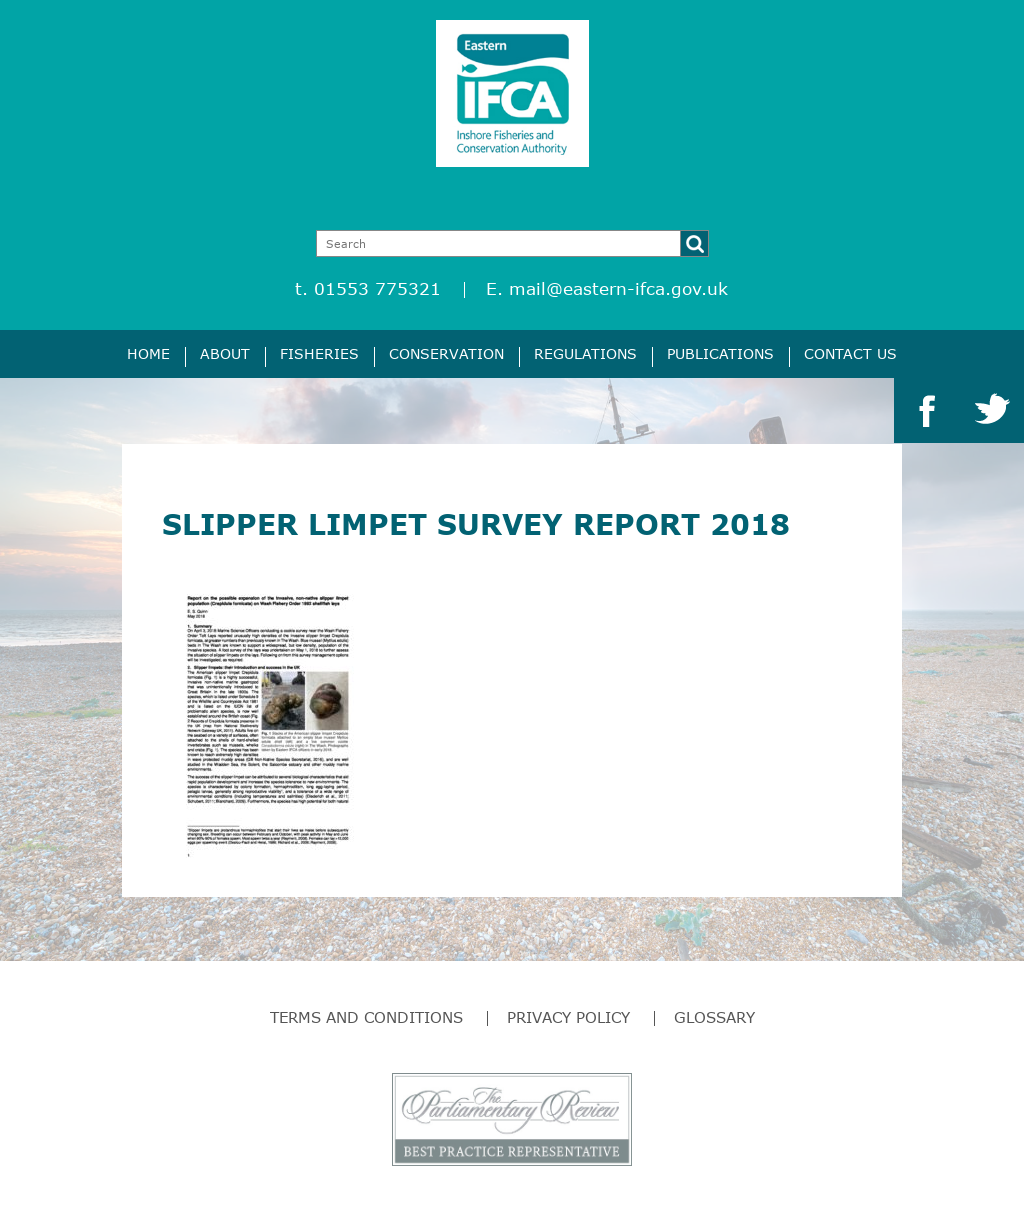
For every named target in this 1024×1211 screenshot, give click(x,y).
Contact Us (850, 353)
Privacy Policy (568, 1017)
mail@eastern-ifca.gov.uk (618, 288)
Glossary (714, 1017)
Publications (720, 353)
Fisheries (319, 353)
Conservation (446, 353)
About (225, 353)
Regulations (585, 353)
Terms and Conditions (366, 1017)
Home (148, 353)
